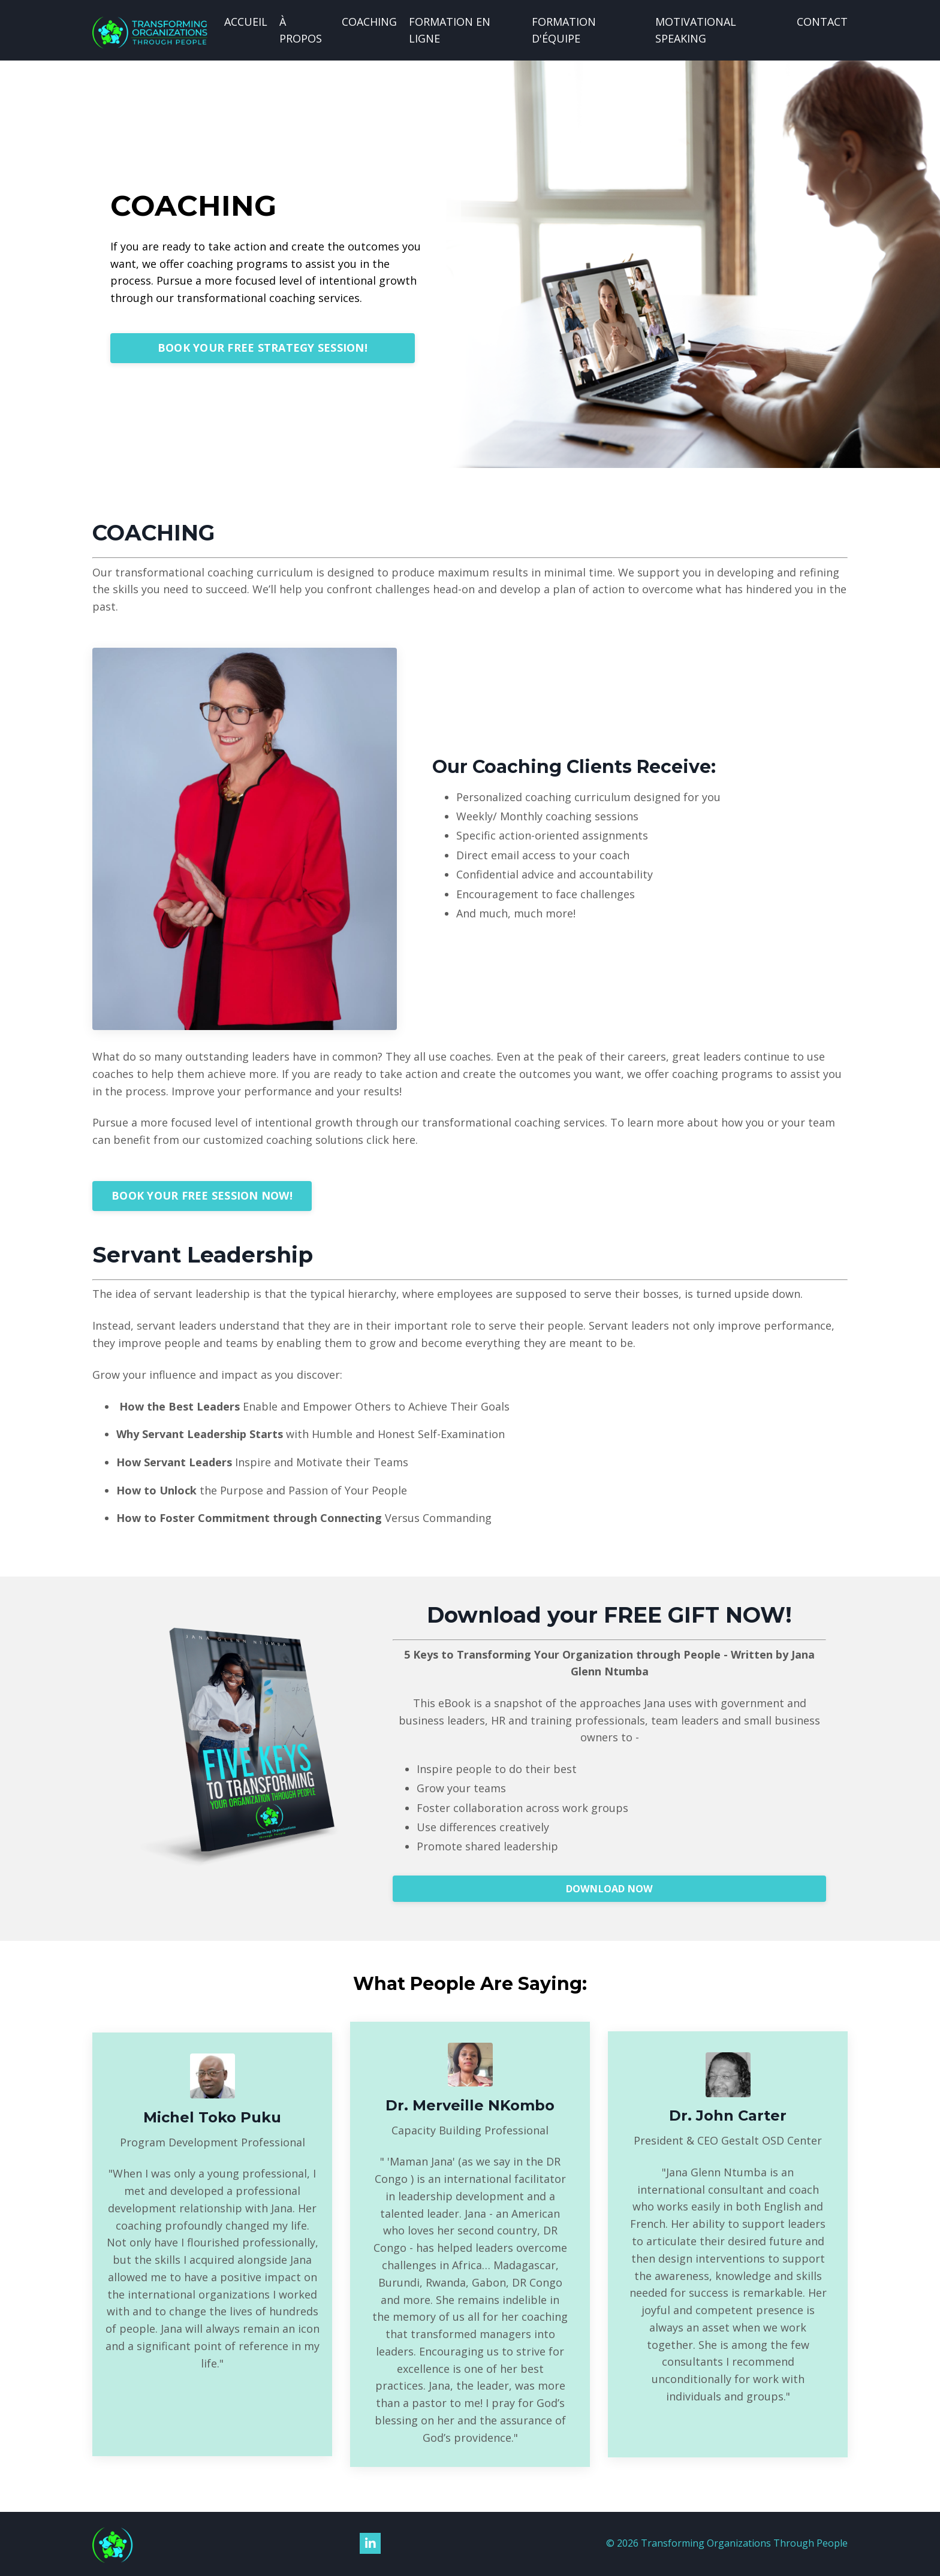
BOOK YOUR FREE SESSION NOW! (202, 1196)
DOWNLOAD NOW (609, 1888)
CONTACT (822, 21)
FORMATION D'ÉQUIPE (564, 30)
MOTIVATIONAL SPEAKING (695, 30)
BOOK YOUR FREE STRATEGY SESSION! (262, 347)
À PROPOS (300, 30)
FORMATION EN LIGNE (449, 30)
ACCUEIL (245, 21)
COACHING (369, 21)
